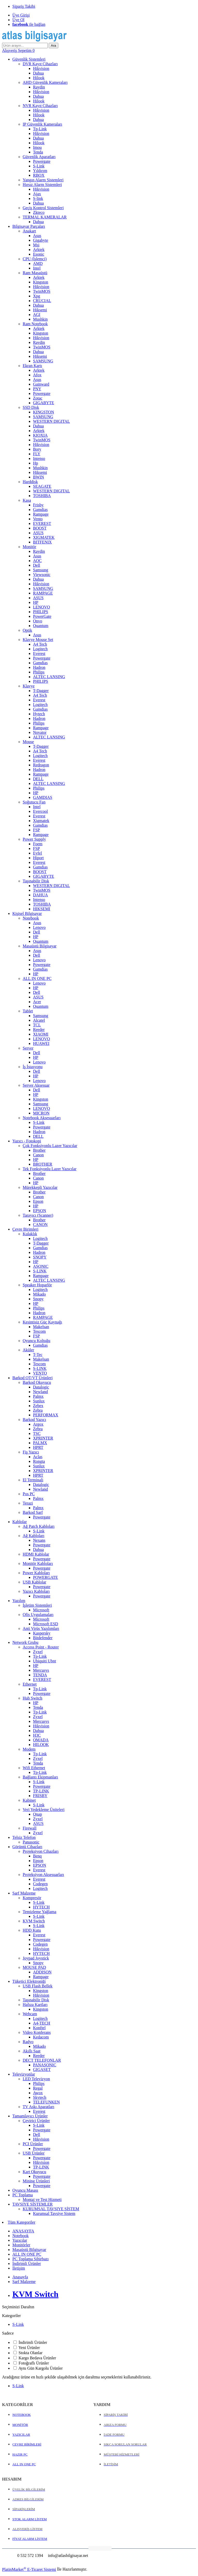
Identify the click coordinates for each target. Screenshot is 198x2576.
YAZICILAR (21, 2434)
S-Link (18, 2324)
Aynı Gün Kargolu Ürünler (40, 2368)
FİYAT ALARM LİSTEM (29, 2539)
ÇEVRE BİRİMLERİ (26, 2444)
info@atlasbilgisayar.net (67, 2555)
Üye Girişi (21, 15)
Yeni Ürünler (29, 2347)
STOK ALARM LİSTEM (29, 2519)
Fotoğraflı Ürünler (34, 2363)
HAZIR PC (20, 2454)
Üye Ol (18, 20)
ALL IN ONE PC (24, 2464)
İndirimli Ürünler (33, 2342)
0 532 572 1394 (29, 2555)
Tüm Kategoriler (21, 2222)
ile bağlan (28, 24)
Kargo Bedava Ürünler (37, 2358)
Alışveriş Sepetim (18, 50)
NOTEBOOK (21, 2415)
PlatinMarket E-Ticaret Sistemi (29, 2569)
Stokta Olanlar (31, 2353)
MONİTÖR (20, 2425)
